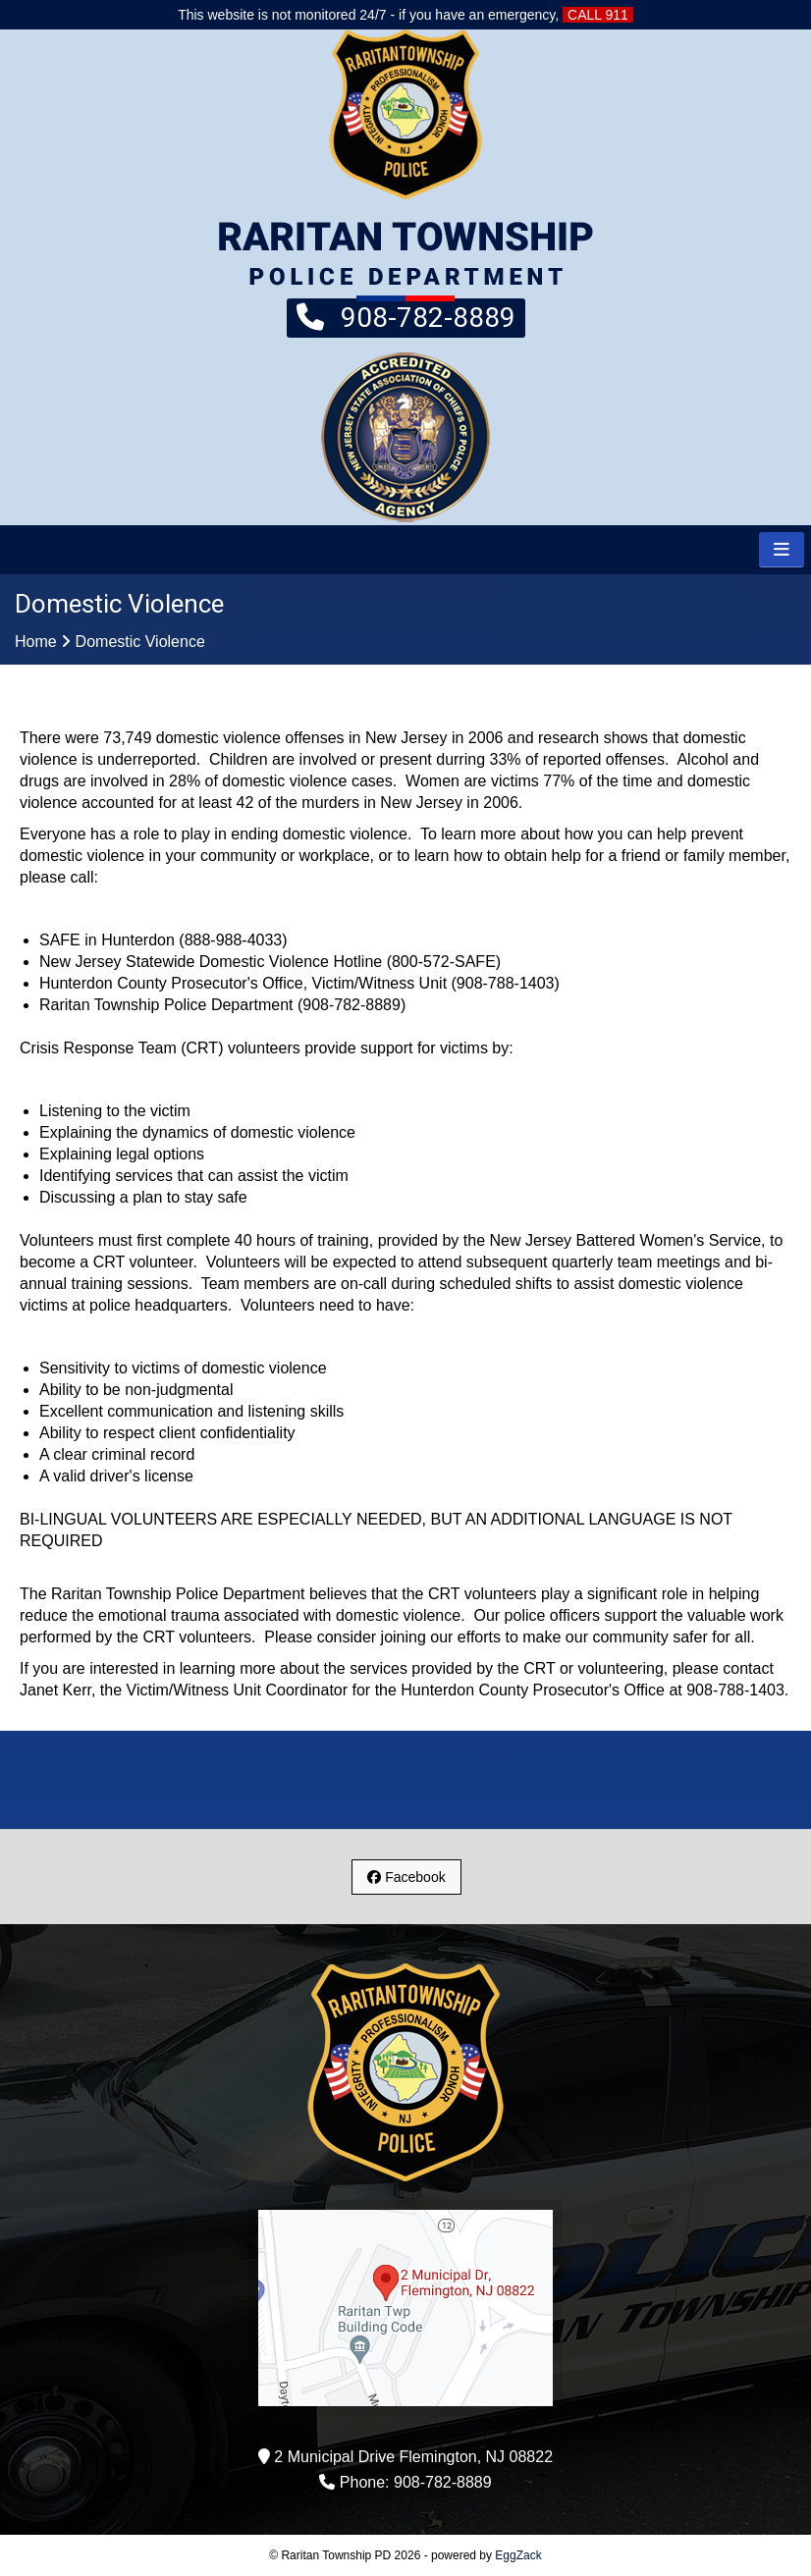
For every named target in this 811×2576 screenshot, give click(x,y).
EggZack (518, 2555)
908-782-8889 (406, 316)
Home (36, 641)
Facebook (406, 1877)
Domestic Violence (140, 641)
